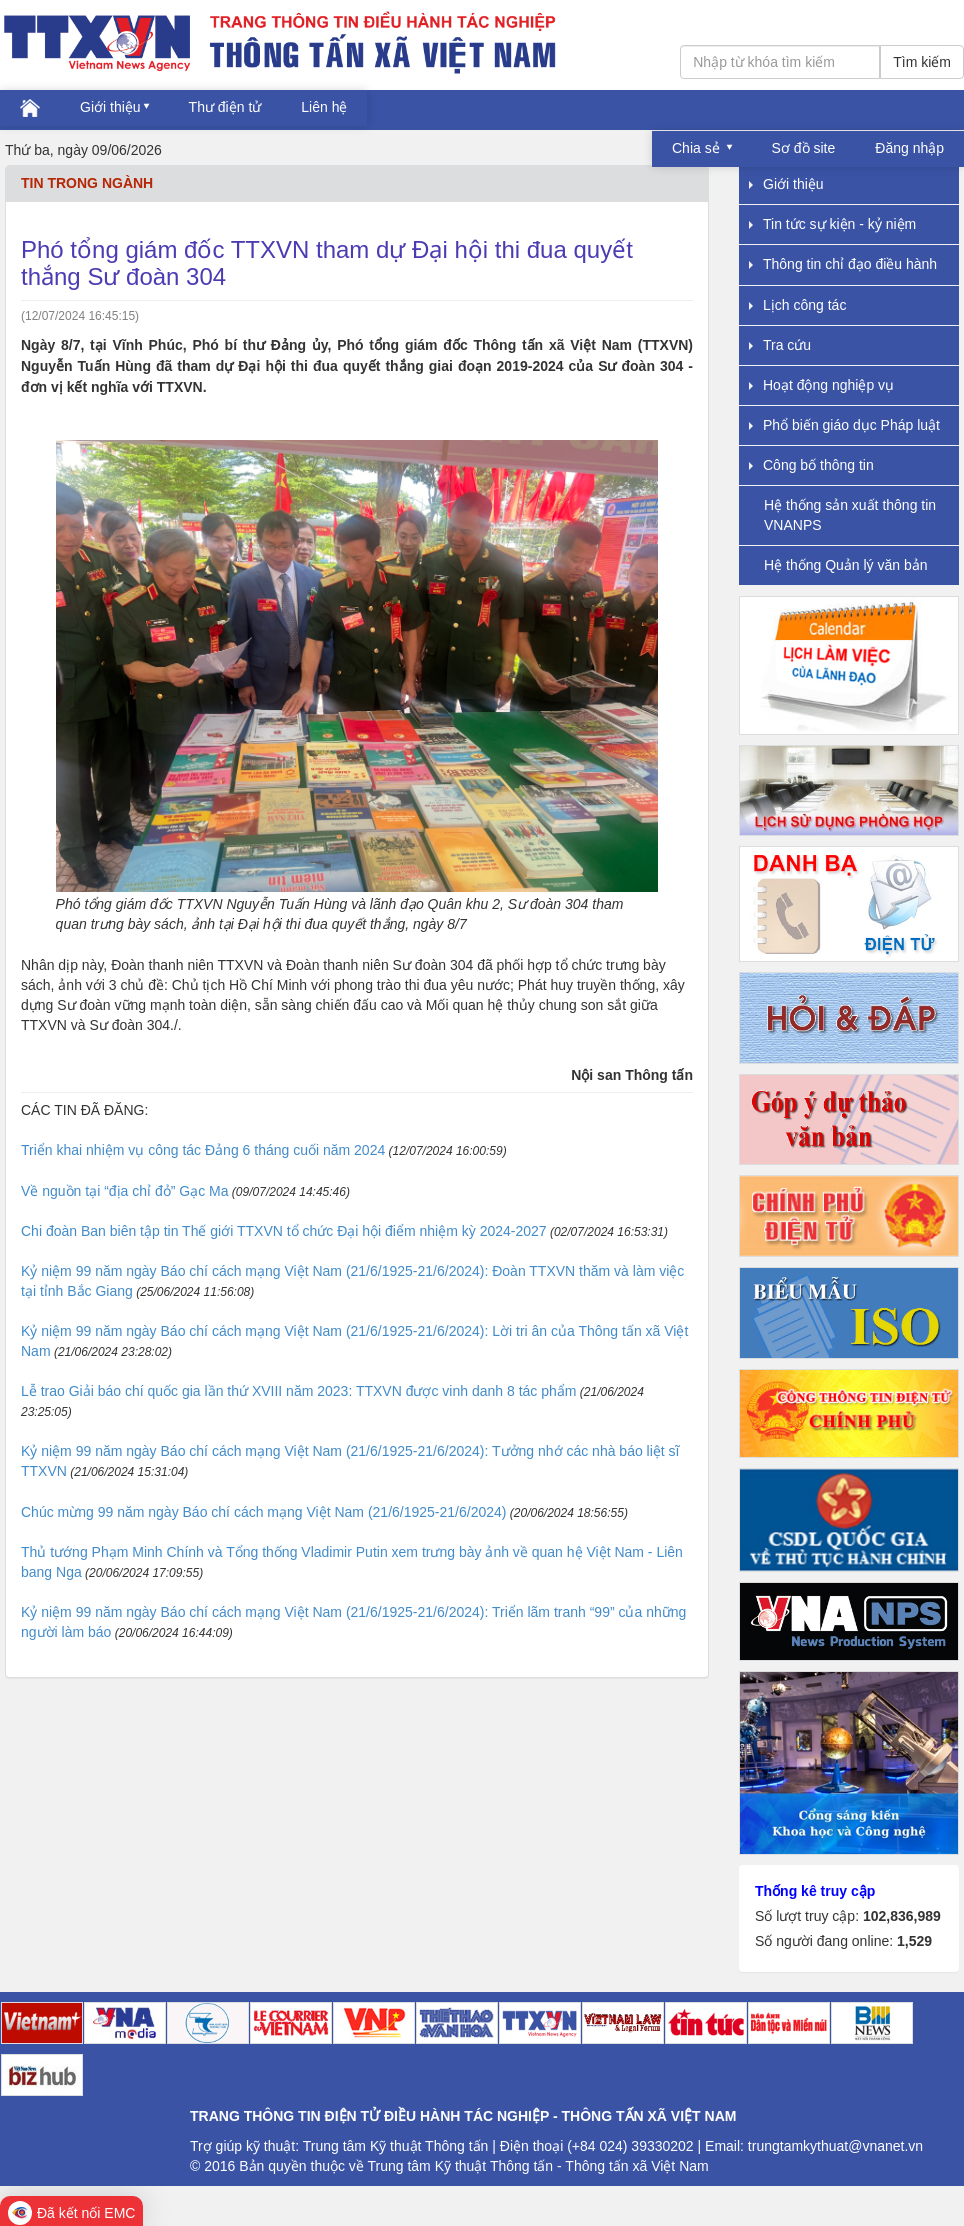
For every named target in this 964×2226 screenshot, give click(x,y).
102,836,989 (902, 1916)
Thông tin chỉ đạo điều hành (843, 264)
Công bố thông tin (811, 465)
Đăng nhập (909, 148)
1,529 (914, 1941)
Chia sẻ (698, 148)
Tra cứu (780, 345)
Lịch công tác (797, 305)
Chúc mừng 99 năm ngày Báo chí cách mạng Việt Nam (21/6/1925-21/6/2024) (263, 1512)
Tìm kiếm (922, 62)
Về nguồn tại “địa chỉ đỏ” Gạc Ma (125, 1191)
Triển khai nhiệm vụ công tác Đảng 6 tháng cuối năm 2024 (203, 1150)
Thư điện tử (225, 107)
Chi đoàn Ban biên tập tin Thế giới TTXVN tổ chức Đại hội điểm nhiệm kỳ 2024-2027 (284, 1231)
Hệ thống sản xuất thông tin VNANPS (850, 514)
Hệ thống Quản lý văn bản (846, 565)
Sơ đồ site (804, 148)
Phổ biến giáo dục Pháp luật (844, 425)
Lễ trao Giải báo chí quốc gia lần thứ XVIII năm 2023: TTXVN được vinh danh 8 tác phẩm (298, 1391)
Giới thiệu (110, 107)
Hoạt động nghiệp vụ (821, 385)
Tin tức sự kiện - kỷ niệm (832, 224)
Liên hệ (324, 107)
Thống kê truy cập (815, 1891)
